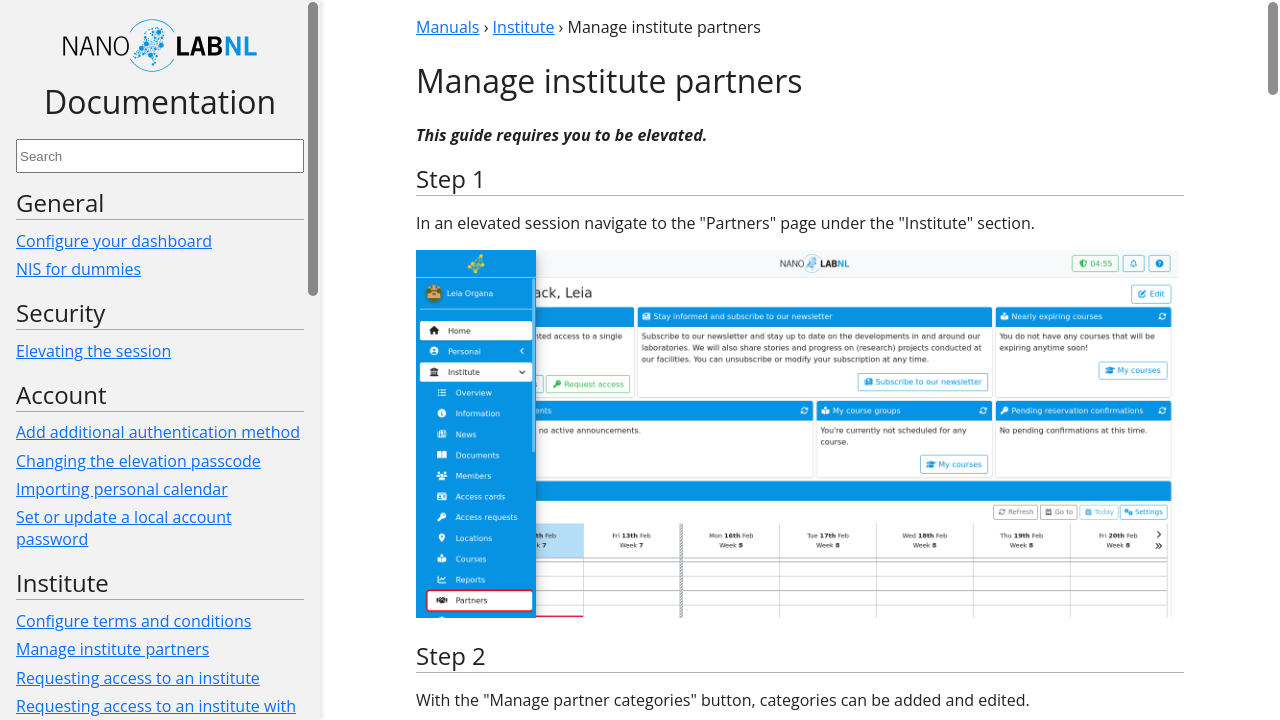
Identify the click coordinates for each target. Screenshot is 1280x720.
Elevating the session (93, 351)
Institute (524, 27)
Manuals (447, 27)
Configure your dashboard (114, 241)
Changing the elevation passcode (138, 461)
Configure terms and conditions (133, 621)
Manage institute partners (112, 649)
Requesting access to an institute (138, 678)
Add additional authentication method (158, 432)
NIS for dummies (78, 269)
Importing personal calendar (122, 489)
